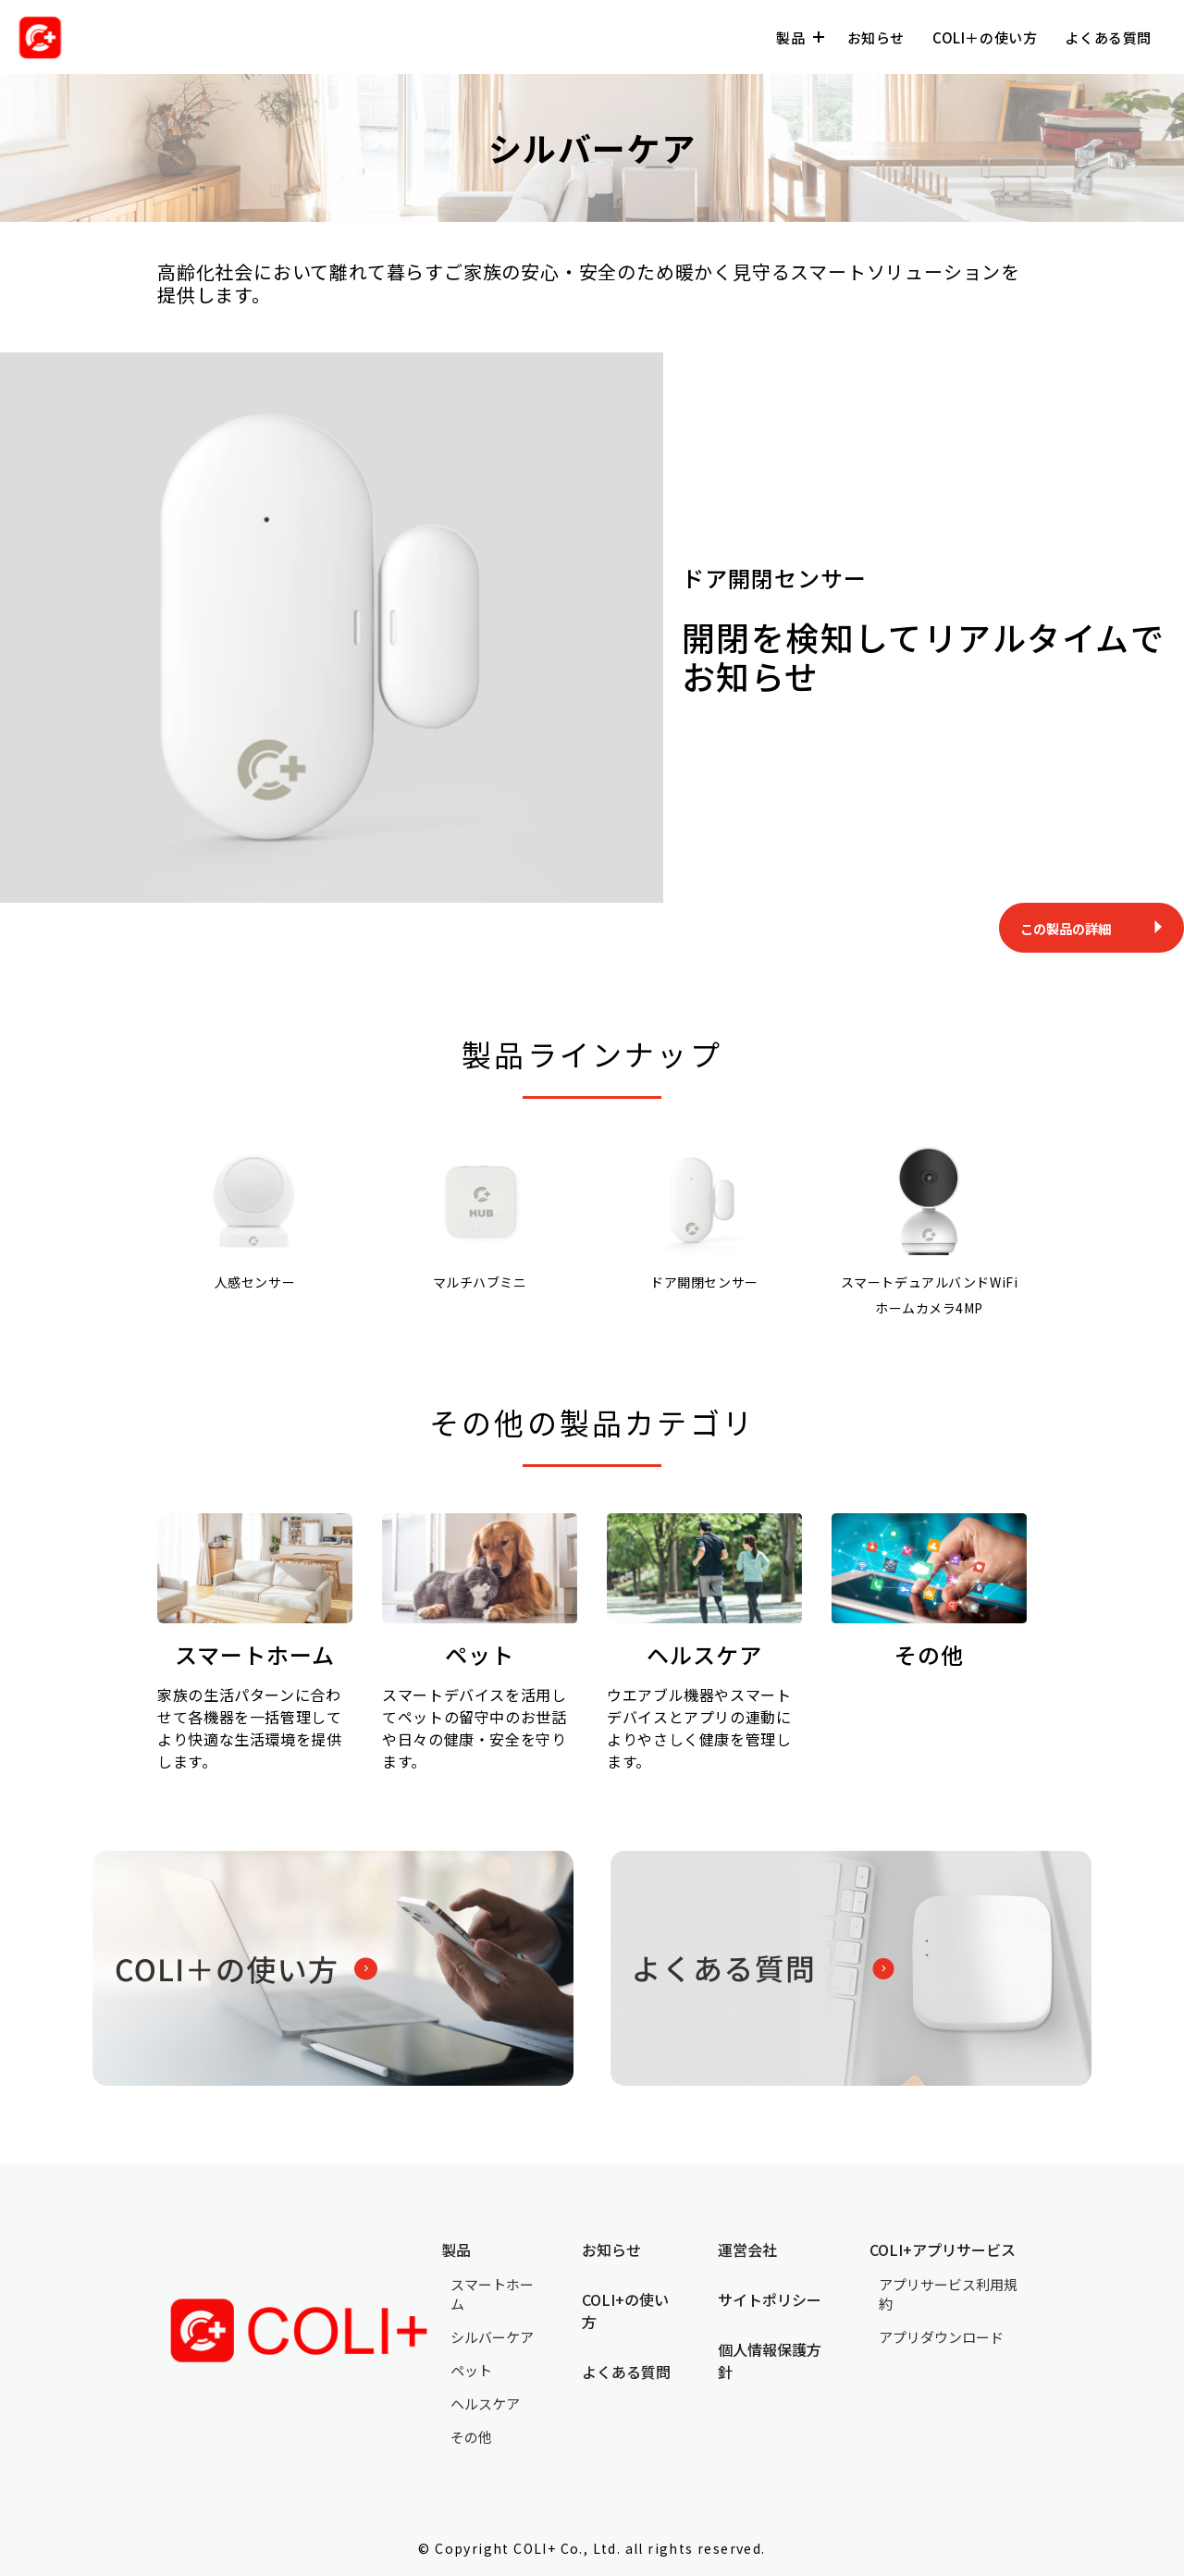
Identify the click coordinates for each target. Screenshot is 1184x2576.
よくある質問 (1108, 37)
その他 (471, 2437)
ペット (471, 2370)
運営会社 (747, 2249)
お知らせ (876, 37)
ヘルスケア (485, 2403)
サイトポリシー (769, 2299)
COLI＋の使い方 (984, 37)
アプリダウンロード (941, 2337)
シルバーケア (492, 2337)
